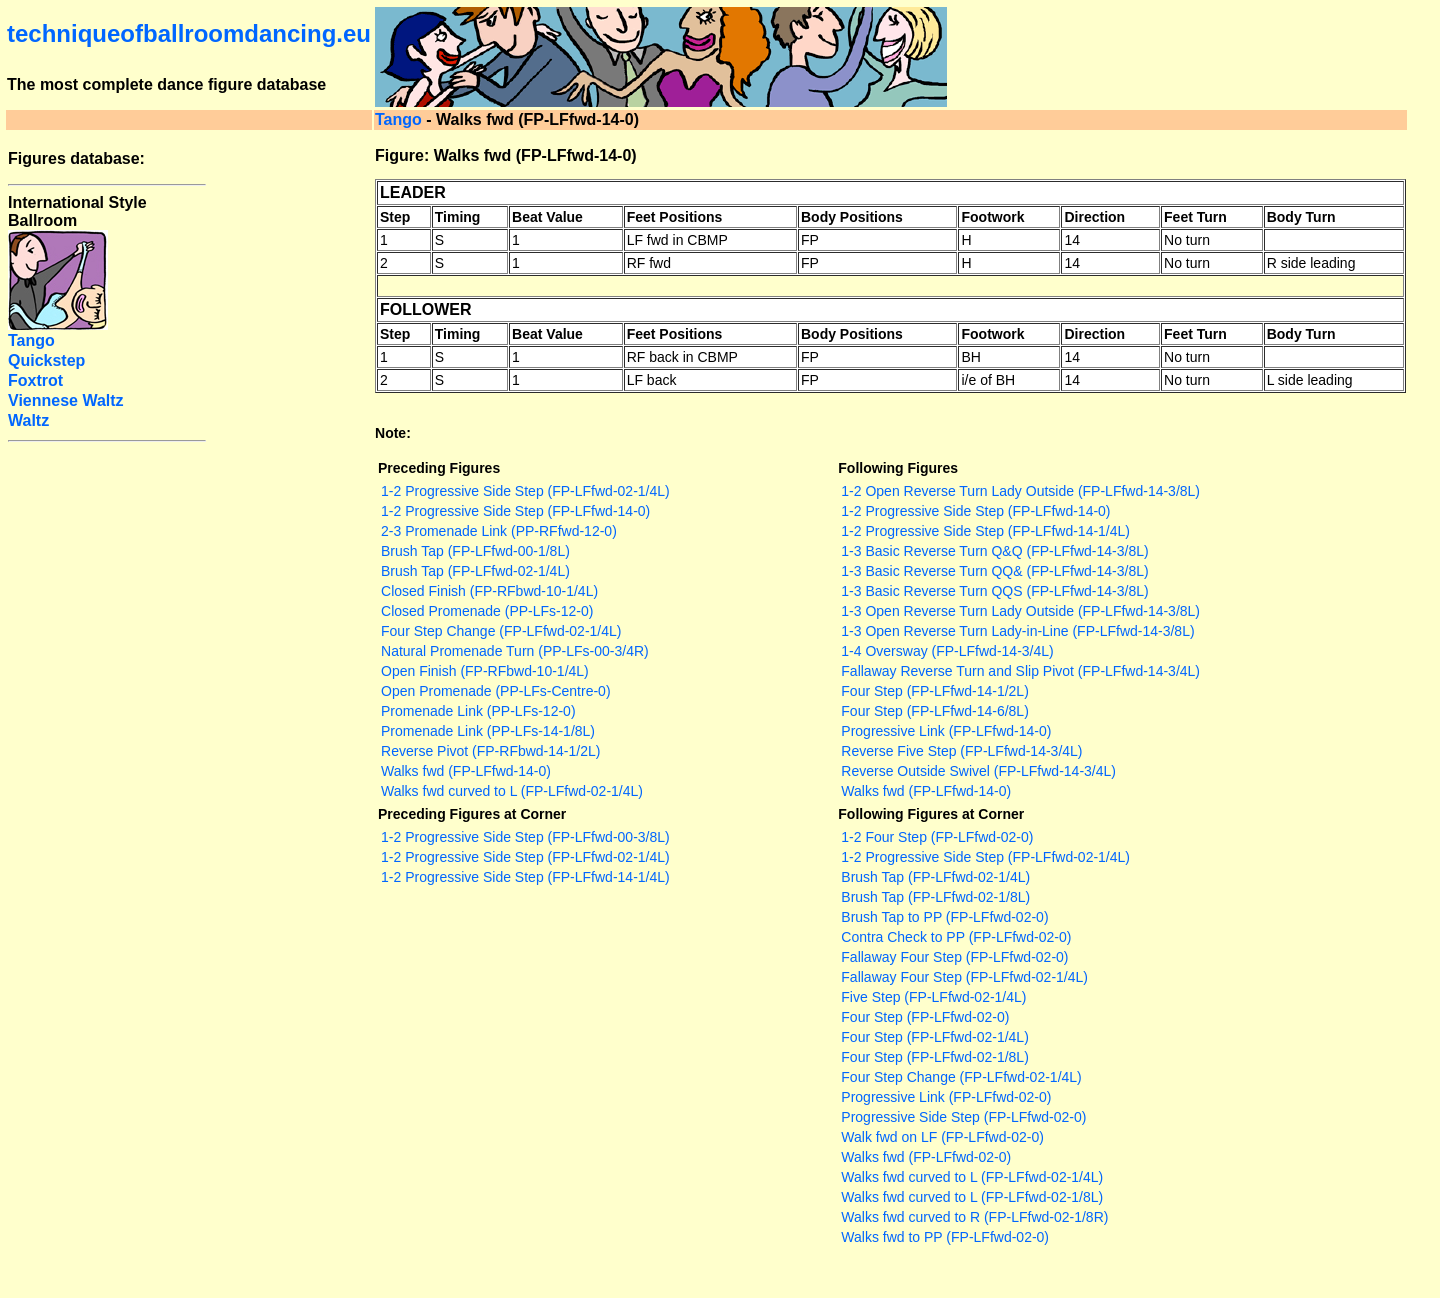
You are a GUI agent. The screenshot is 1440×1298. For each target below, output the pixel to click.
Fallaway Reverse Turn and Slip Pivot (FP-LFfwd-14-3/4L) (1020, 671)
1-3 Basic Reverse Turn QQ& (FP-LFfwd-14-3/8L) (994, 571)
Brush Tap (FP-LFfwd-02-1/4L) (475, 571)
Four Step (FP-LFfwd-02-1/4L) (935, 1037)
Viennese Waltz (66, 400)
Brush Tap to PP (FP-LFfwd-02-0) (944, 917)
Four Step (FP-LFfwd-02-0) (925, 1017)
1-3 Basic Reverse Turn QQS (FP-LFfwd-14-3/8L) (994, 591)
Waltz (28, 420)
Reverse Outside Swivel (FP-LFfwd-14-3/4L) (978, 771)
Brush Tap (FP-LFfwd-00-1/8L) (475, 551)
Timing (458, 217)
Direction (1094, 217)
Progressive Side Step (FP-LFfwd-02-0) (963, 1117)
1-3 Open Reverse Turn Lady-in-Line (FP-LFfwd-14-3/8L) (1017, 631)
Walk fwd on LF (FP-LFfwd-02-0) (942, 1137)
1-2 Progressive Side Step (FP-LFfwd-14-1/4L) (985, 531)
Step (395, 217)
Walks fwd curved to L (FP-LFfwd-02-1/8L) (972, 1197)
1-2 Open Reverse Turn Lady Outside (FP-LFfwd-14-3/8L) (1020, 491)
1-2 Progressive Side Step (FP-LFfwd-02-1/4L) (525, 491)
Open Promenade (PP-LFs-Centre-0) (496, 691)
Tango (398, 119)
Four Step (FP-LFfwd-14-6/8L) (935, 711)
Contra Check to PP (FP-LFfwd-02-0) (956, 937)
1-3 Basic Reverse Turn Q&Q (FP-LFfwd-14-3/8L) (994, 551)
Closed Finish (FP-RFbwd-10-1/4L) (489, 591)
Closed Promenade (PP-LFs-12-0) (487, 611)
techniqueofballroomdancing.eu (189, 33)
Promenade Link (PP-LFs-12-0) (478, 711)
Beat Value (547, 217)
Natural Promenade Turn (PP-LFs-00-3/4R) (515, 651)
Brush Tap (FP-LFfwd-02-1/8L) (935, 897)
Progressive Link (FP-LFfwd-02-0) (946, 1097)
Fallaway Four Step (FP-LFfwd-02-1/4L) (964, 977)
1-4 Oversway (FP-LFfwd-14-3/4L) (947, 651)
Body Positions (852, 217)
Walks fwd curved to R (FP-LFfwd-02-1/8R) (974, 1217)
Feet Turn (1195, 217)
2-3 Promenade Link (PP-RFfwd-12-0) (499, 531)
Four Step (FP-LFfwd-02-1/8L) (935, 1057)
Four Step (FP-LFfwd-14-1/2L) (935, 691)
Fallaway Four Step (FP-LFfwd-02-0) (954, 957)
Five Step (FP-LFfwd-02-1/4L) (933, 997)
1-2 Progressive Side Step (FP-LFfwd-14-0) (515, 511)
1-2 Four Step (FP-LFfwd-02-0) (937, 837)
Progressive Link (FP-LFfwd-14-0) (946, 731)
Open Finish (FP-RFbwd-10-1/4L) (485, 671)
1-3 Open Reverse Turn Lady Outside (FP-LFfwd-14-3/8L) (1020, 611)
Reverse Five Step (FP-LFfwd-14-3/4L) (961, 751)
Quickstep (46, 360)
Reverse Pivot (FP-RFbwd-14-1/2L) (490, 751)
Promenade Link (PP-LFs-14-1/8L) (488, 731)
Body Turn (1301, 217)
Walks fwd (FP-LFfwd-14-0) (466, 771)
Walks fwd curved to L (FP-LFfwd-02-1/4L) (512, 791)
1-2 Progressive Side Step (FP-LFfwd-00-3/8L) (525, 837)
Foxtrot (35, 380)
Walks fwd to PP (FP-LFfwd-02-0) (945, 1237)
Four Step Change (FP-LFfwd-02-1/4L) (501, 631)
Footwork (992, 217)
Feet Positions (675, 217)
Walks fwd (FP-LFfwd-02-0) (926, 1157)
